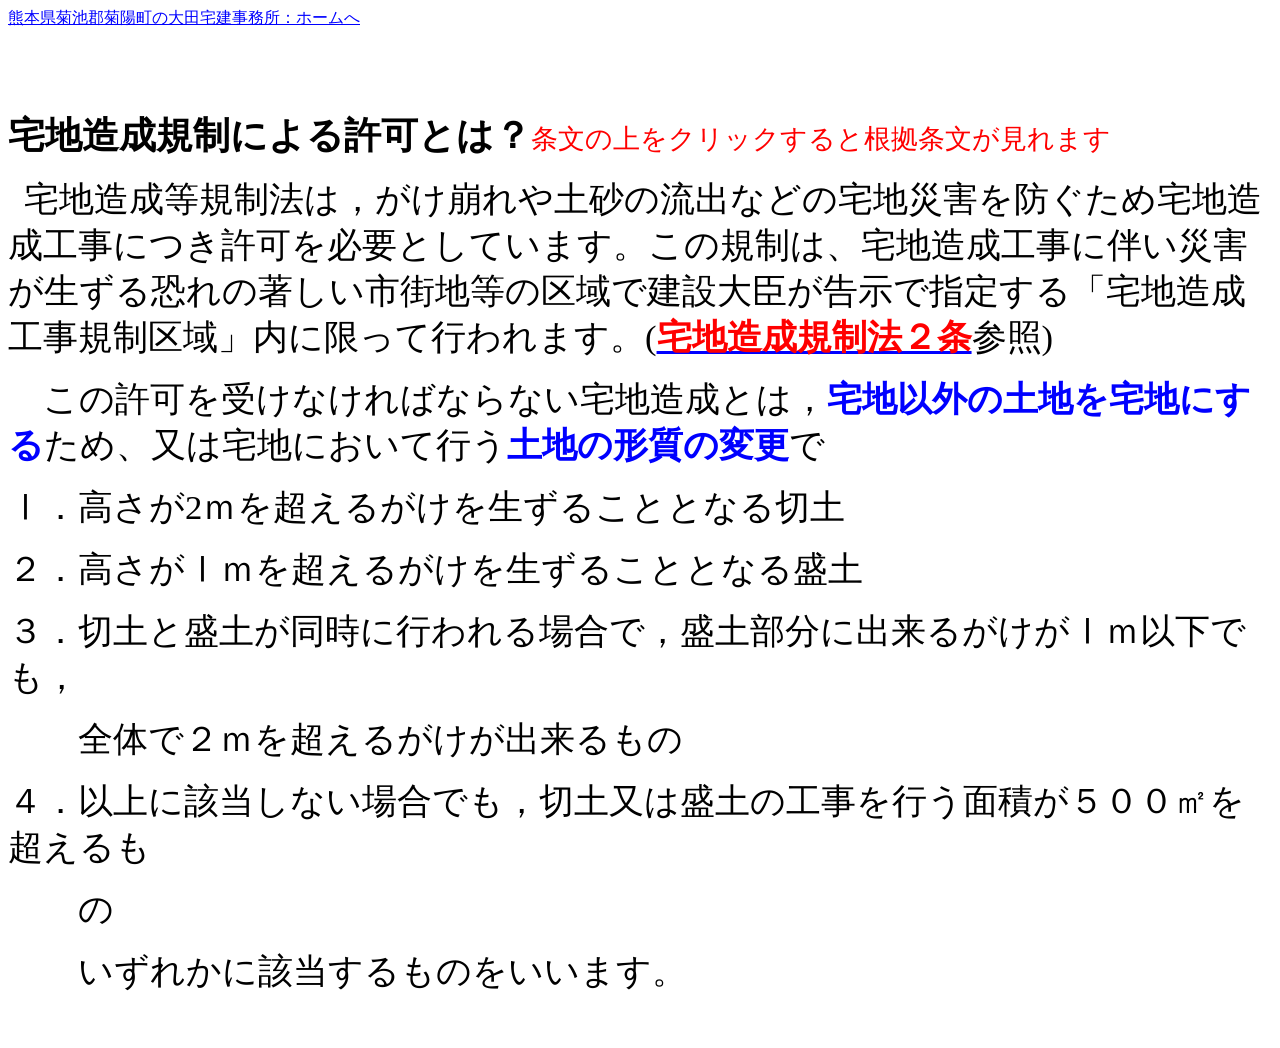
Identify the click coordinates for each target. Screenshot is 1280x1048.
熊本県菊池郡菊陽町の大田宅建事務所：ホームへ (184, 17)
